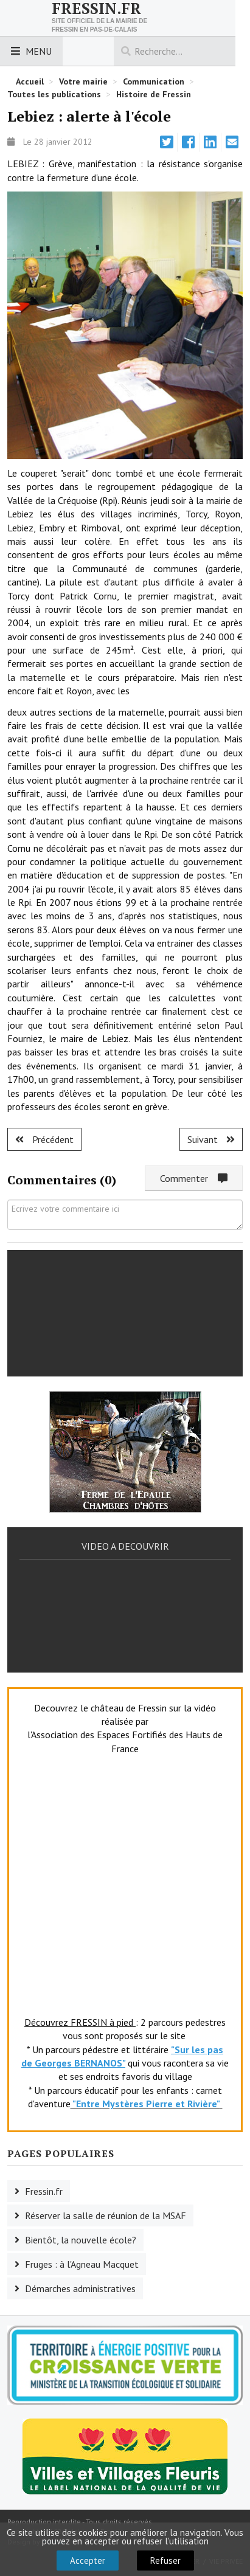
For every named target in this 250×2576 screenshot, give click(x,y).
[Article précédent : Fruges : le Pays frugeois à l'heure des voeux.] (44, 1139)
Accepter (87, 2560)
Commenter (193, 1178)
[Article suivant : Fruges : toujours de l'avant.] (211, 1139)
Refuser (165, 2560)
